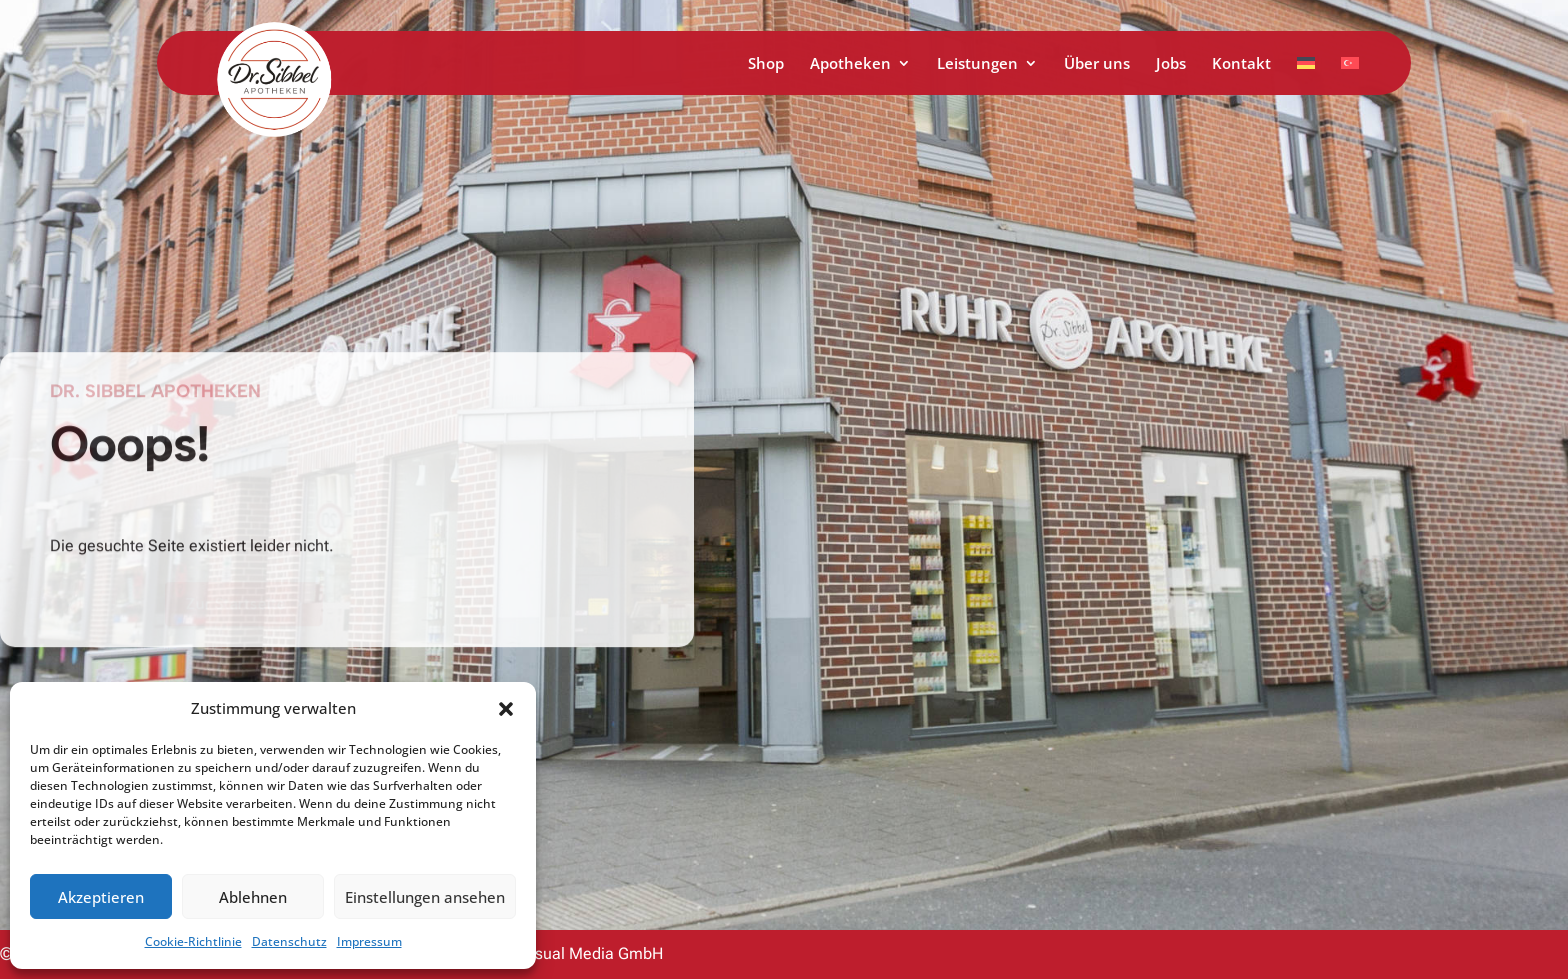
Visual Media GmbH (592, 953)
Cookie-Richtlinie (193, 941)
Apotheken (850, 64)
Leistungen (977, 64)
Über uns (1097, 64)
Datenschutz (289, 941)
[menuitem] (1306, 75)
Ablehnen (253, 897)
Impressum (369, 941)
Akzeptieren (101, 897)
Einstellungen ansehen (425, 897)
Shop (766, 64)
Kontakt (1241, 64)
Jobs (1171, 64)
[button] (506, 709)
